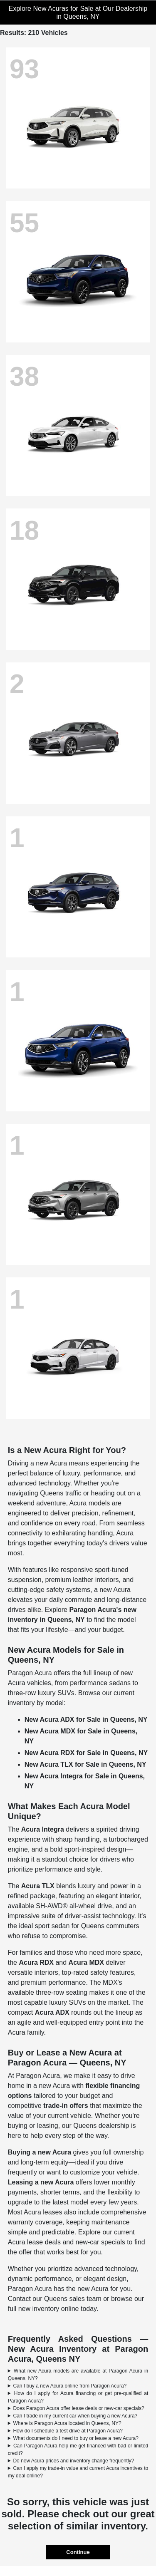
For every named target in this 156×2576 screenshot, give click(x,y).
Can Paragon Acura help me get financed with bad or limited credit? (78, 2449)
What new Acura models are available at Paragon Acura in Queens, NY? (78, 2374)
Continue (77, 2552)
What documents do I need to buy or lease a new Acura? (76, 2438)
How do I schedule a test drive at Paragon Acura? (68, 2431)
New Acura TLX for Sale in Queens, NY (85, 1764)
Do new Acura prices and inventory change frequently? (73, 2461)
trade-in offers (65, 2105)
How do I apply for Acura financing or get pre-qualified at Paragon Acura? (78, 2397)
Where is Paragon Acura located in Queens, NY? (67, 2423)
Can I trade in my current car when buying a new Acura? (75, 2416)
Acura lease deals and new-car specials (66, 2242)
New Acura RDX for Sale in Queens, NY (86, 1752)
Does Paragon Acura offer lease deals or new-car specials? (78, 2408)
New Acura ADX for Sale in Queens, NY (86, 1719)
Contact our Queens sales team (55, 2298)
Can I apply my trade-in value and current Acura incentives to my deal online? (78, 2472)
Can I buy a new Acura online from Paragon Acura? (69, 2386)
